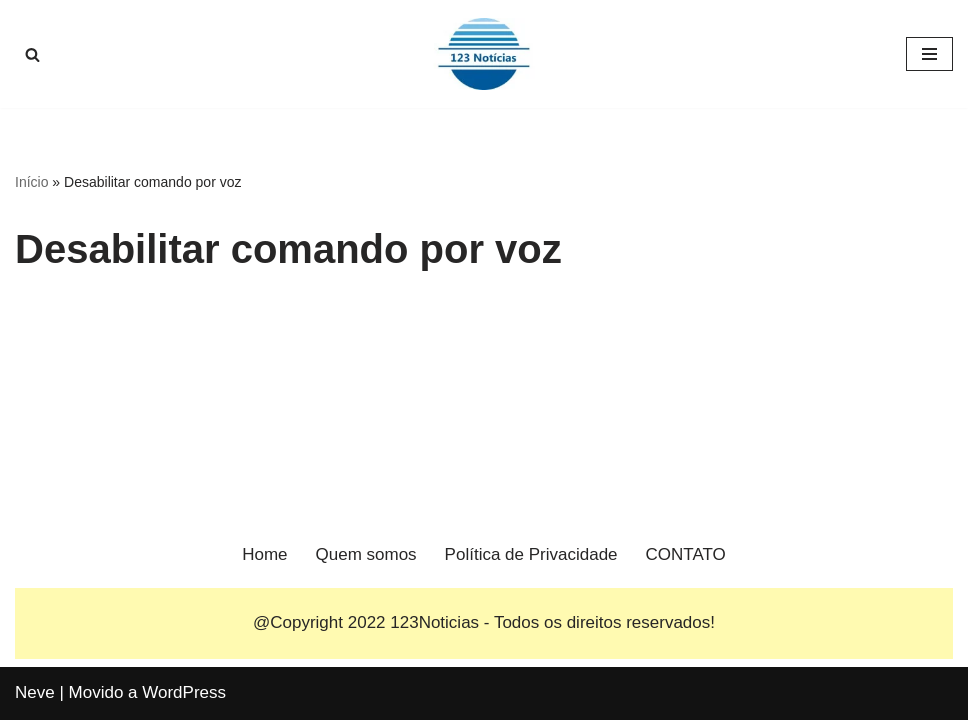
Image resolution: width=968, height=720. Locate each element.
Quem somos (366, 554)
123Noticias (434, 622)
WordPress (184, 692)
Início (31, 182)
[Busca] (32, 54)
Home (264, 554)
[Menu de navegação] (929, 54)
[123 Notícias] (484, 54)
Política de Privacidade (531, 554)
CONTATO (686, 554)
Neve (35, 692)
